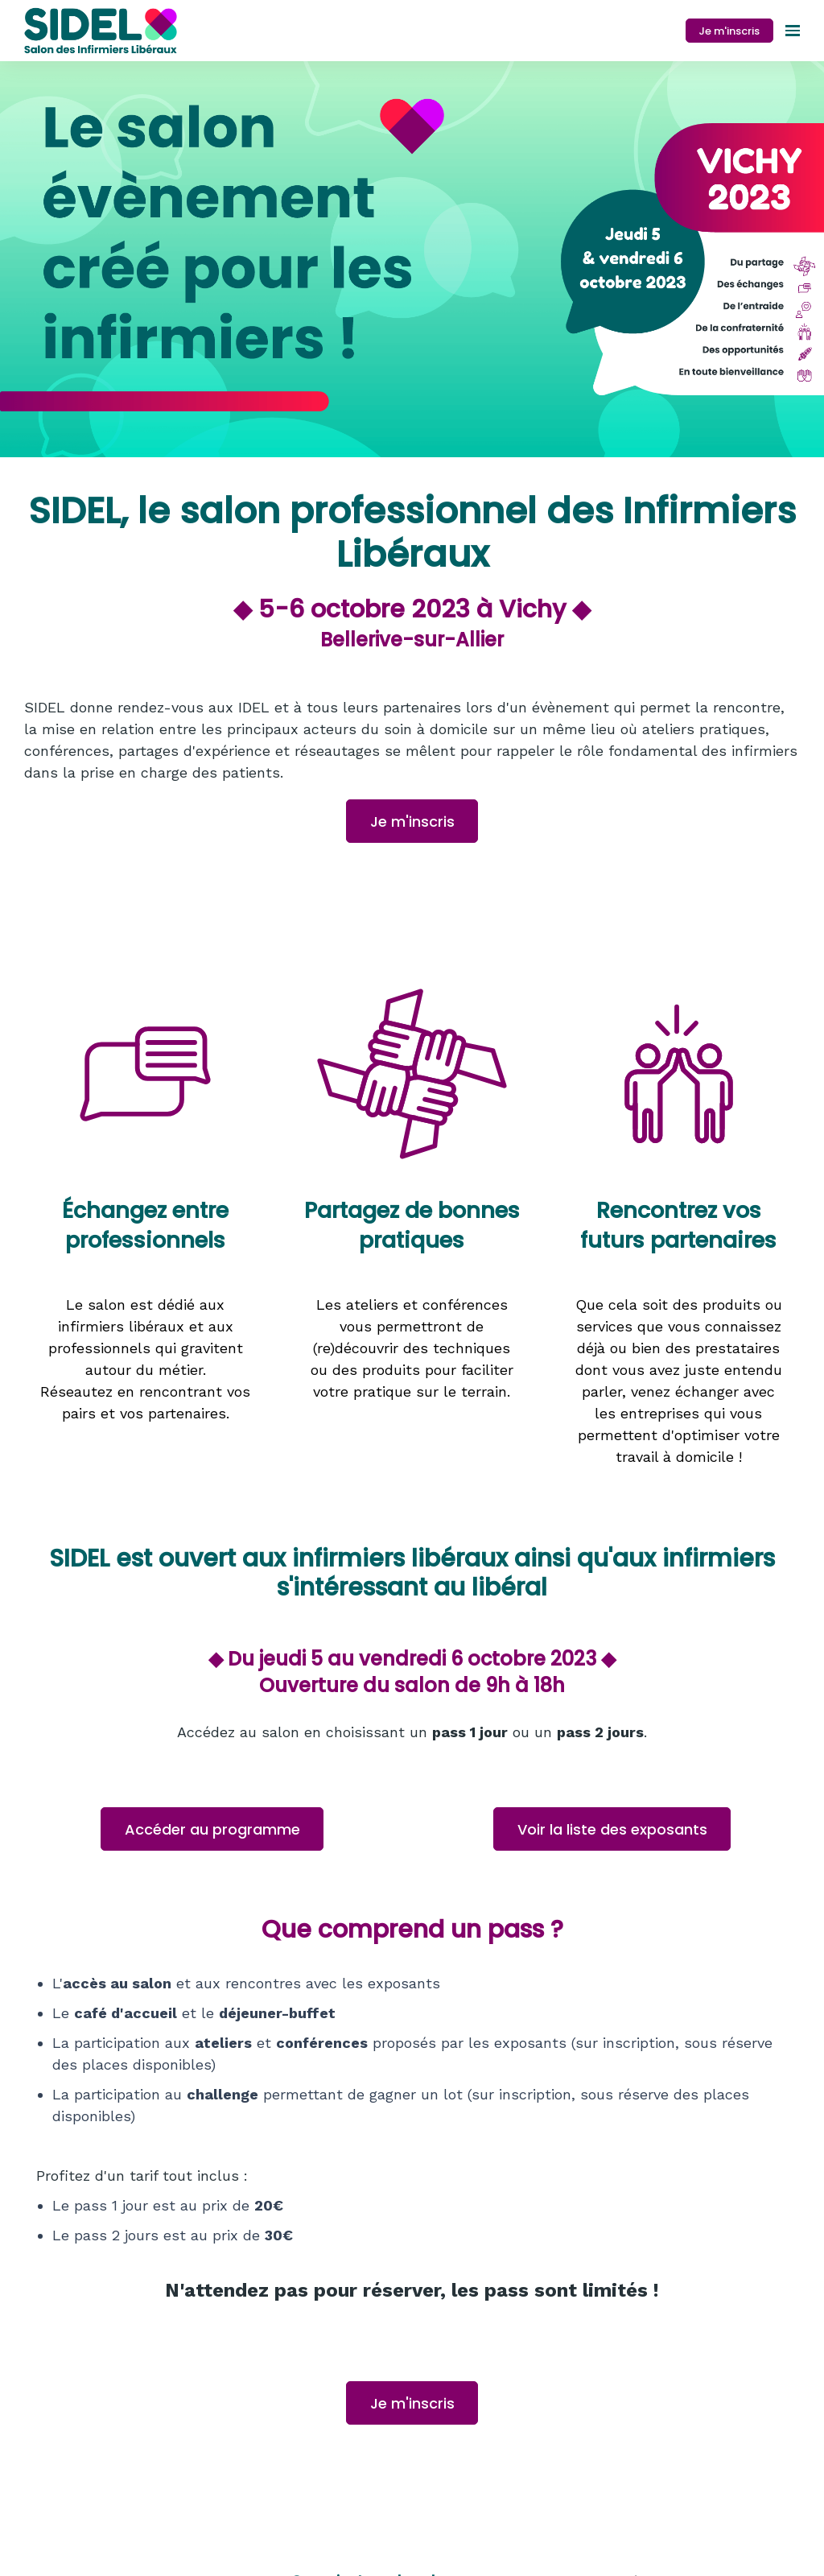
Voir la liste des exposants (612, 1829)
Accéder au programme (212, 1829)
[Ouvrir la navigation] (792, 30)
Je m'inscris (729, 31)
